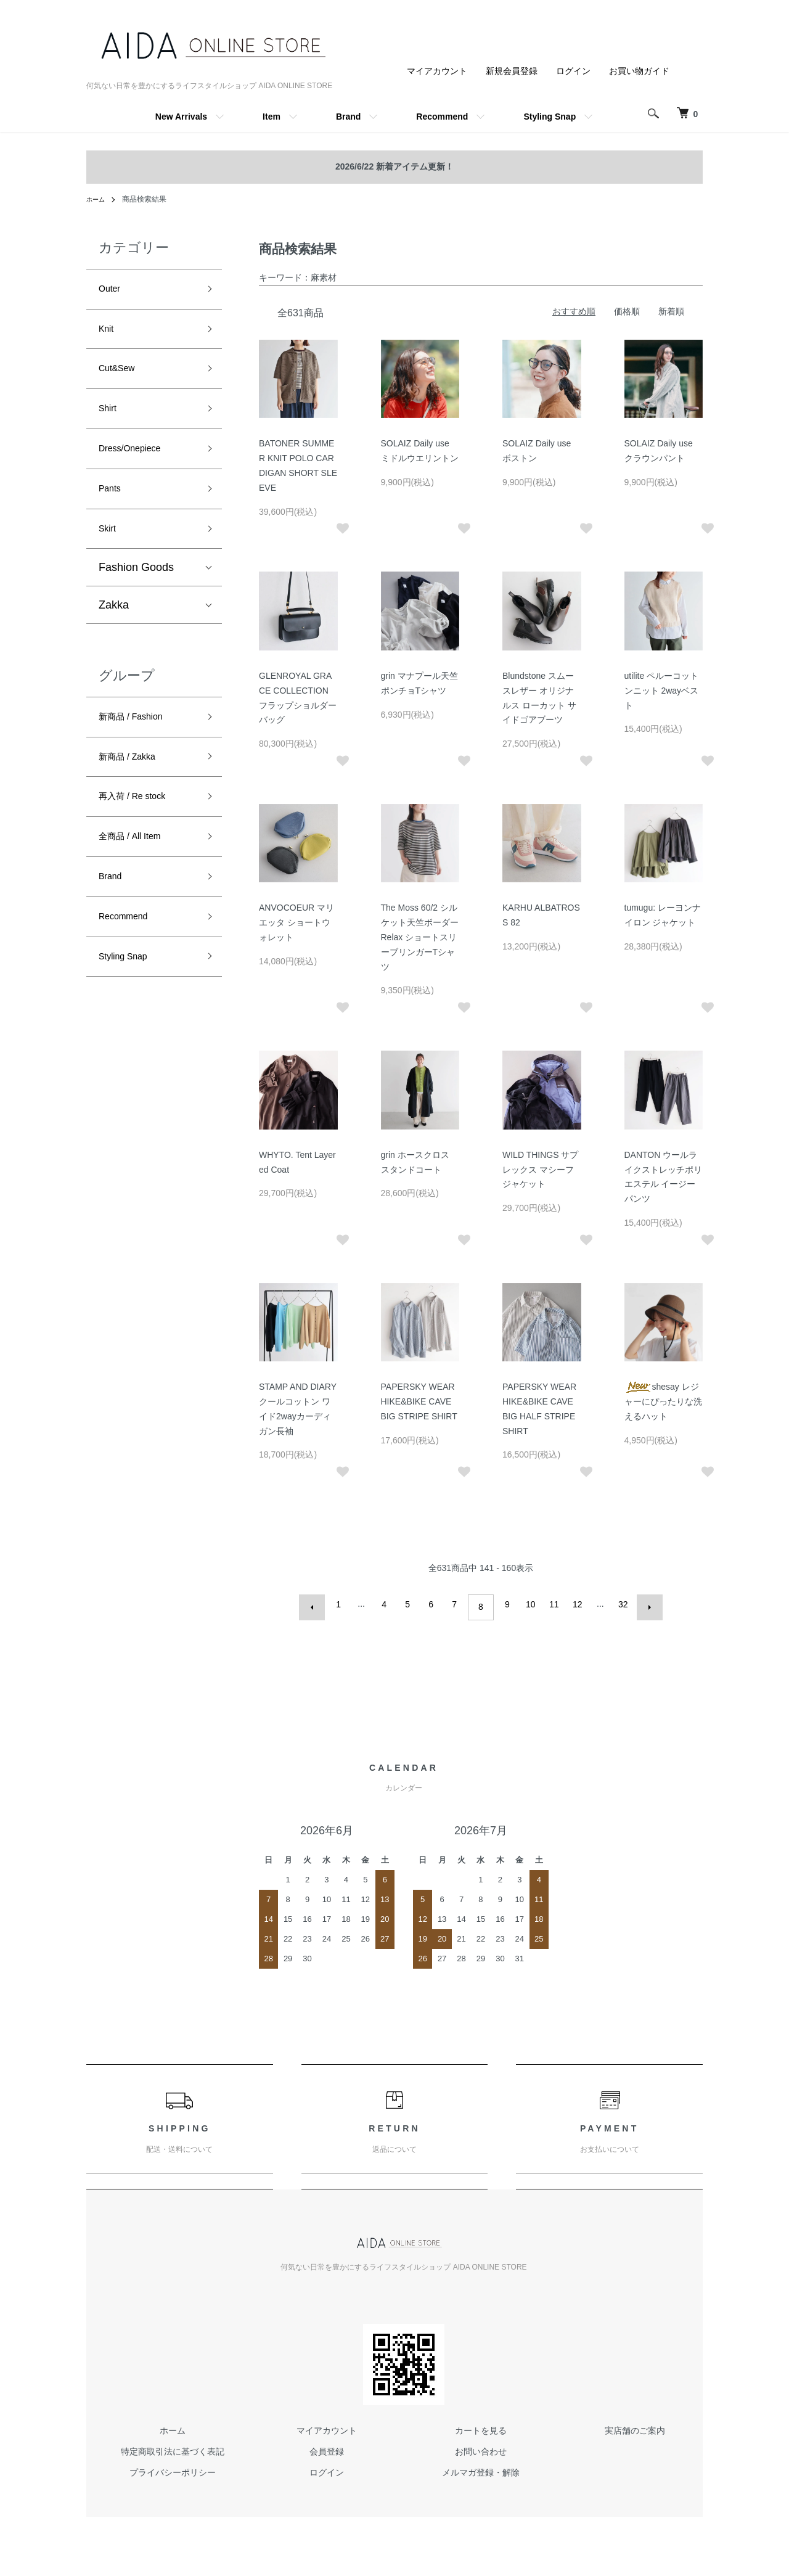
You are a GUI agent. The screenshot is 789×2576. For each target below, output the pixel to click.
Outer (112, 291)
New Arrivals (181, 116)
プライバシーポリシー (172, 2466)
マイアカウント (437, 71)
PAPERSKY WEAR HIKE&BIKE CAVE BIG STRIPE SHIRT (419, 1401)
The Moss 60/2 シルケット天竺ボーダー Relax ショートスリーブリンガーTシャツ (420, 937)
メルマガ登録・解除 (481, 2466)
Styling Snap (549, 116)
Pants (113, 512)
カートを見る (481, 2424)
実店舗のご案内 (635, 2424)
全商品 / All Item (138, 880)
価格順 (627, 311)
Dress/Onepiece (138, 467)
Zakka (114, 634)
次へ (643, 1604)
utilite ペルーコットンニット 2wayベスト (661, 690)
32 (620, 1604)
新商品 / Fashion (140, 748)
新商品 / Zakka (135, 792)
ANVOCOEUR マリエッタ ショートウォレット (296, 922)
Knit (108, 335)
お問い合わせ (481, 2445)
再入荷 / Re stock (141, 837)
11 (551, 1604)
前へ (318, 1604)
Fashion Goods (136, 597)
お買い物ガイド (639, 71)
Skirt (110, 555)
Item (271, 116)
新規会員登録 (512, 71)
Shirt (110, 423)
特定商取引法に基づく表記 (172, 2445)
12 (574, 1604)
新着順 (671, 311)
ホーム (97, 199)
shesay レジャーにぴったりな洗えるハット (663, 1401)
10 (528, 1604)
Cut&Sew (122, 379)
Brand (348, 116)
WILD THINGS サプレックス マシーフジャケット (540, 1169)
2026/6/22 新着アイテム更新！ (394, 166)
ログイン (573, 71)
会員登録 (326, 2445)
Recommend (442, 116)
